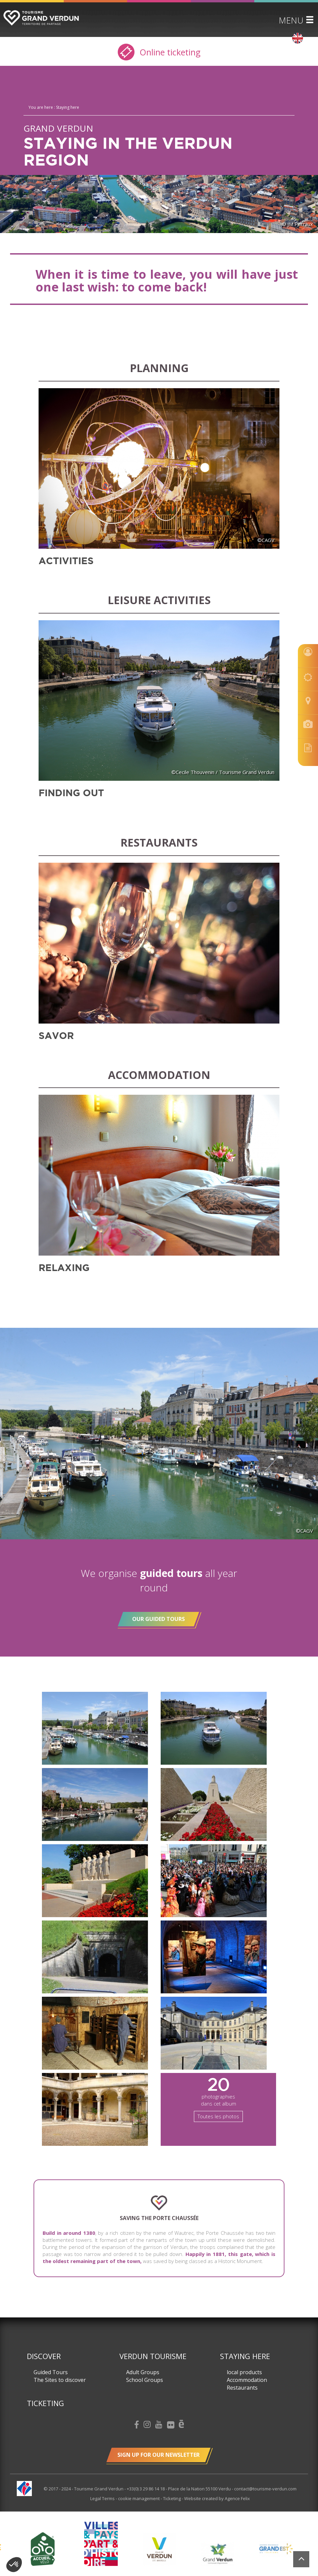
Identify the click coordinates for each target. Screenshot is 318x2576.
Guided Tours (51, 2372)
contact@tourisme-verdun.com (265, 2489)
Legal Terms (103, 2498)
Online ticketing (159, 52)
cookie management (139, 2498)
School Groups (144, 2380)
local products (244, 2372)
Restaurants (242, 2387)
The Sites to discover (60, 2380)
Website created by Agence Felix (217, 2498)
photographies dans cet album (218, 2097)
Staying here (245, 2356)
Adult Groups (142, 2372)
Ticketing (45, 2403)
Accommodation (247, 2380)
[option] (159, 2549)
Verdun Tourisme (153, 2356)
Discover (44, 2356)
